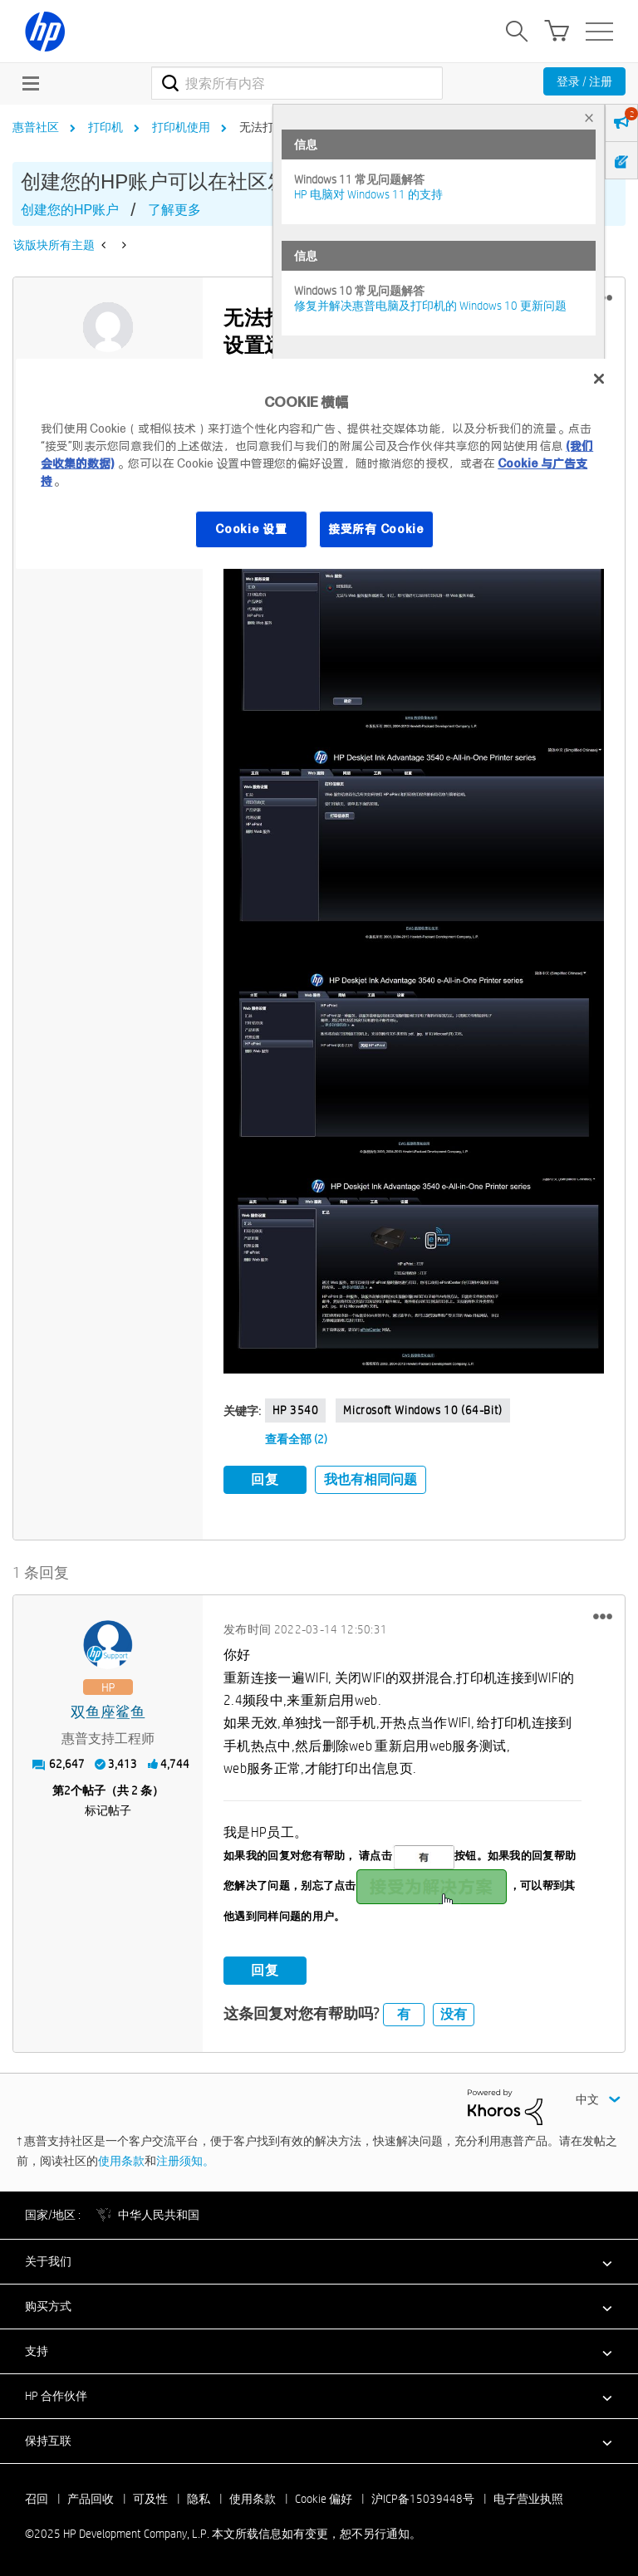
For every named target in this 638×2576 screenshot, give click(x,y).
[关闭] (599, 378)
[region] (319, 464)
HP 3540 (295, 1410)
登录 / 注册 (584, 81)
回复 (265, 1479)
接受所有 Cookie (376, 529)
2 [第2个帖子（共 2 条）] (67, 1790)
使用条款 (121, 2160)
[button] (413, 644)
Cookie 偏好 (323, 2498)
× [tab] (589, 117)
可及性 (150, 2498)
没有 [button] (453, 2014)
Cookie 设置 (251, 529)
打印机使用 (181, 127)
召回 (36, 2498)
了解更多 (174, 210)
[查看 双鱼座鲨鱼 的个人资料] (108, 1713)
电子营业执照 (528, 2498)
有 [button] (403, 2014)
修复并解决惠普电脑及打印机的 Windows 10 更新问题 (430, 305)
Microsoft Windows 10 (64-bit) (422, 1410)
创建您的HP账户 (70, 210)
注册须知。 (185, 2160)
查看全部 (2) (296, 1439)
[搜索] (297, 83)
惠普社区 (35, 127)
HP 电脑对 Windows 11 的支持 (368, 194)
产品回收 (90, 2498)
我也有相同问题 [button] (370, 1479)
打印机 (105, 127)
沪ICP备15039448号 (422, 2498)
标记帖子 (108, 1810)
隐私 (198, 2498)
